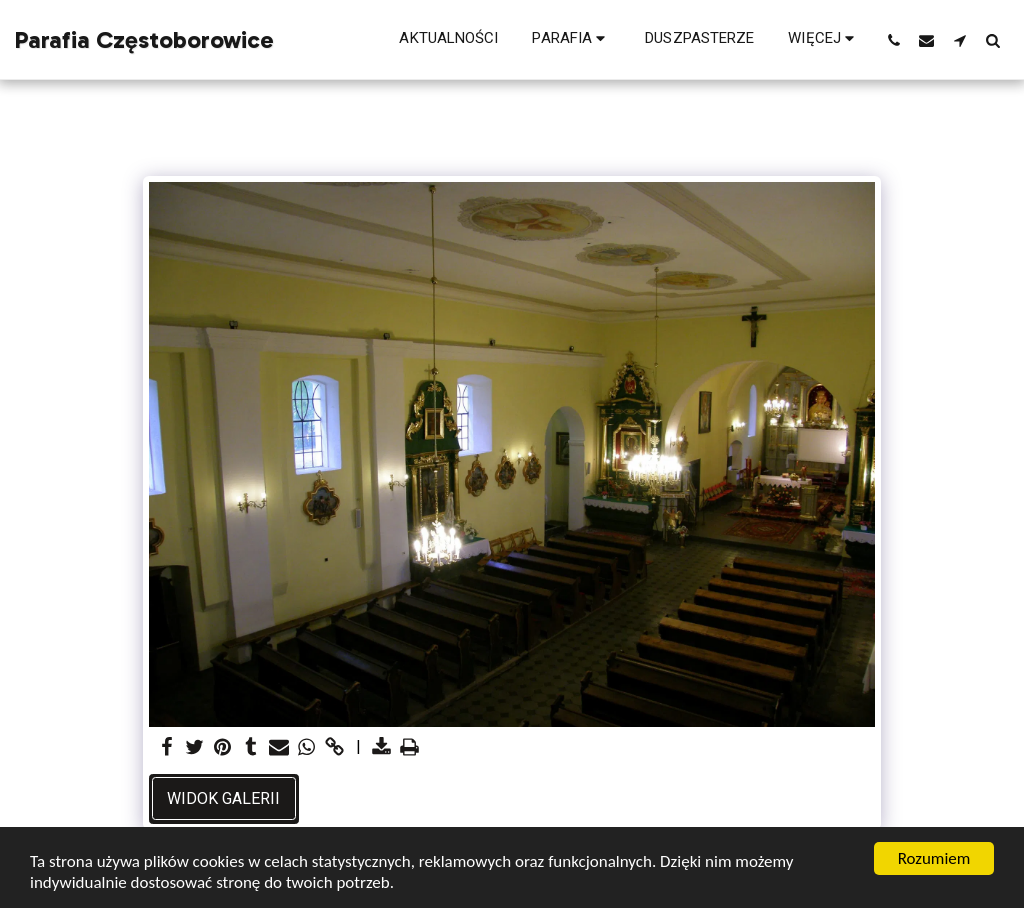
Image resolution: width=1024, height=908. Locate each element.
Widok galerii (223, 798)
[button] (571, 40)
